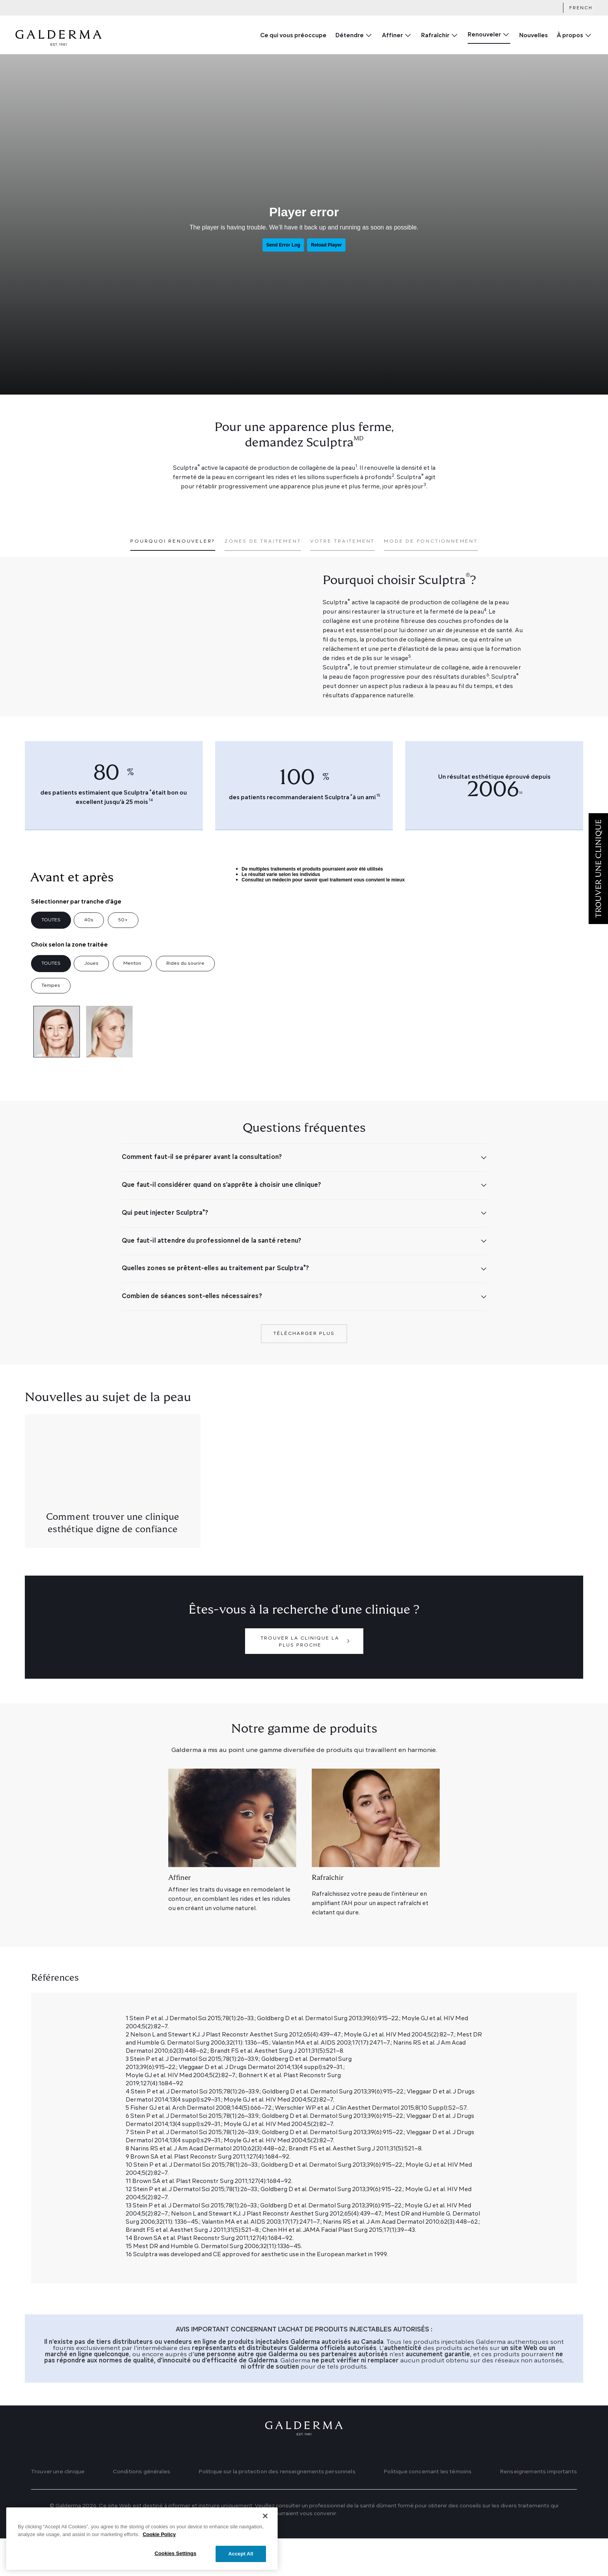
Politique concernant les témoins (427, 2509)
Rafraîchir (435, 36)
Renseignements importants (538, 2509)
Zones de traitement (263, 541)
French (580, 8)
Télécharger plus (304, 1371)
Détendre (349, 36)
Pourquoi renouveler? (172, 541)
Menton (132, 963)
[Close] (265, 2516)
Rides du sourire (185, 963)
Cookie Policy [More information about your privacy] (159, 2534)
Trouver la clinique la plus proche (300, 1679)
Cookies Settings (176, 2554)
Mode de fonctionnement (431, 541)
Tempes (50, 985)
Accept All (240, 2554)
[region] (142, 2539)
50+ (123, 920)
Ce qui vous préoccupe (293, 36)
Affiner (392, 36)
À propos (570, 36)
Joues (91, 963)
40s (88, 920)
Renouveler (484, 35)
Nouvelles (533, 36)
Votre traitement (342, 541)
